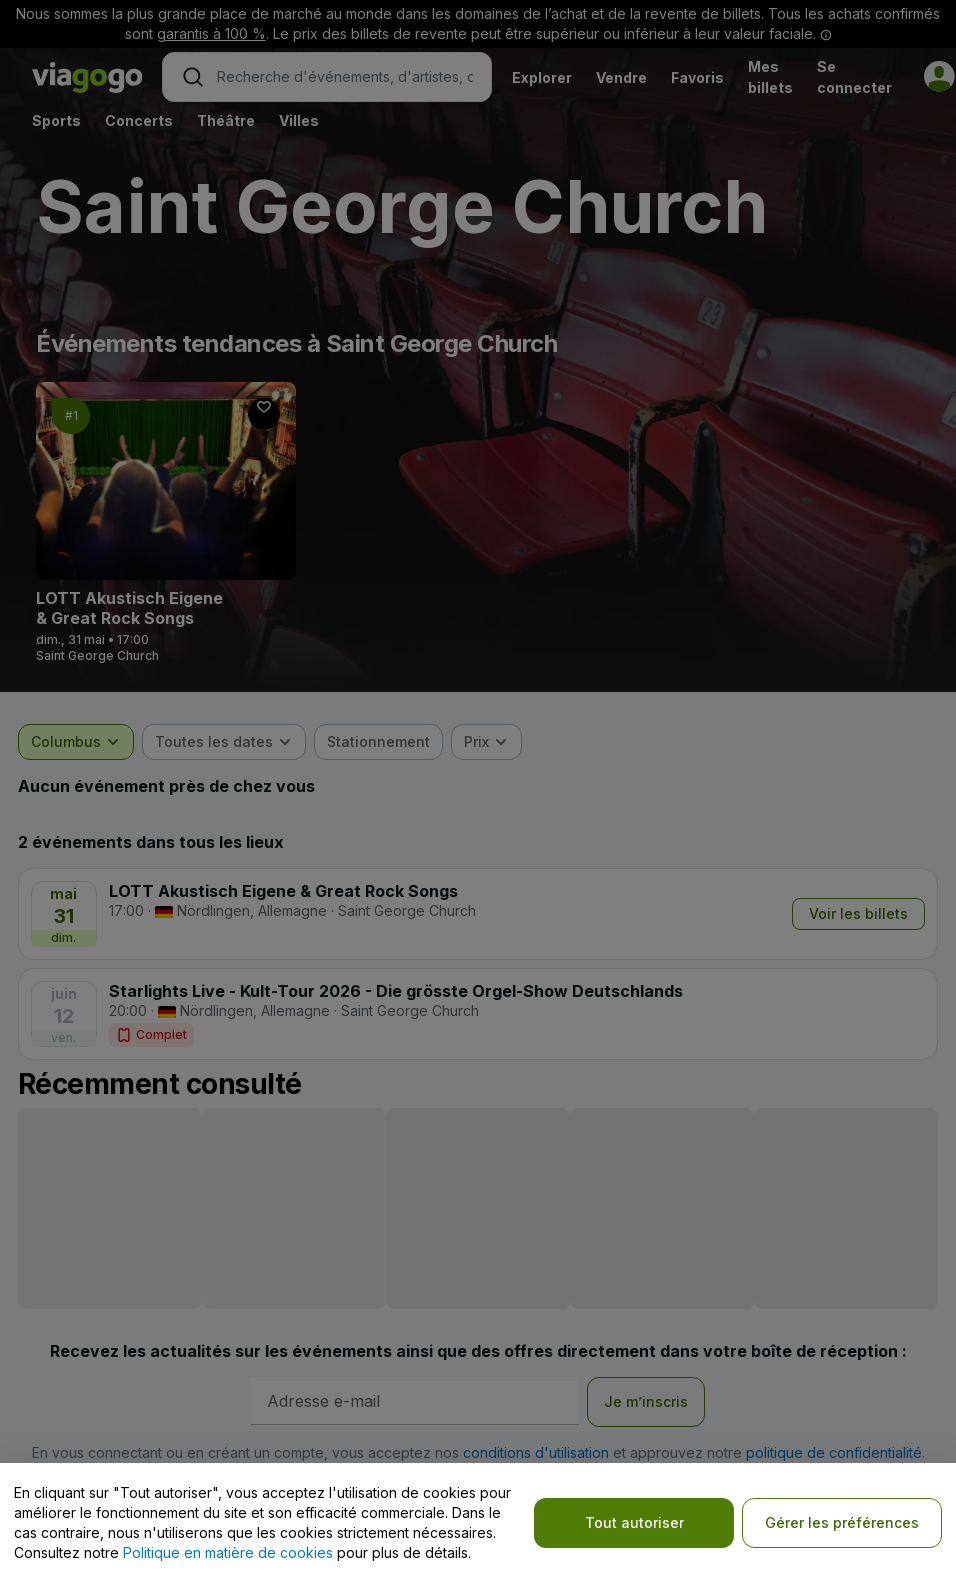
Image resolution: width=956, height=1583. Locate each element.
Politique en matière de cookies (228, 1552)
